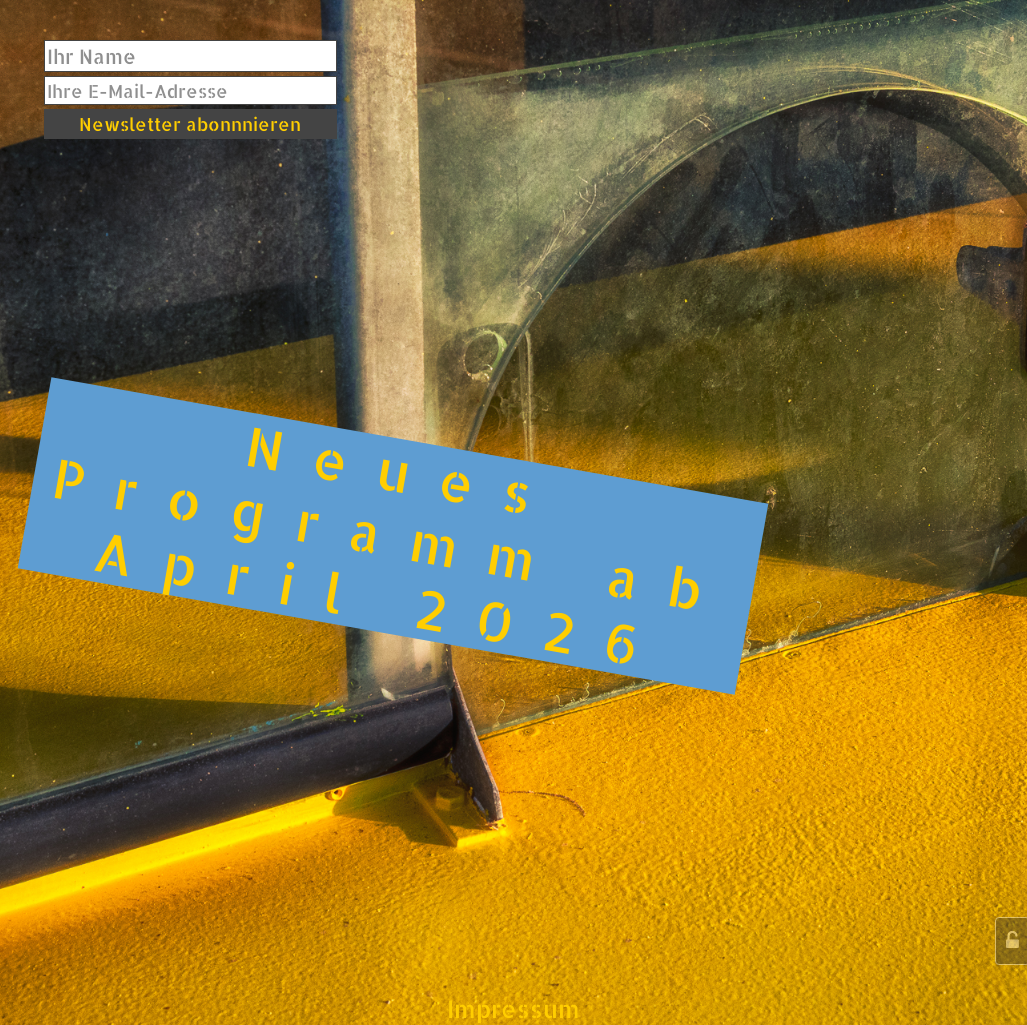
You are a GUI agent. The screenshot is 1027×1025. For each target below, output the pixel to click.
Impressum (513, 1008)
